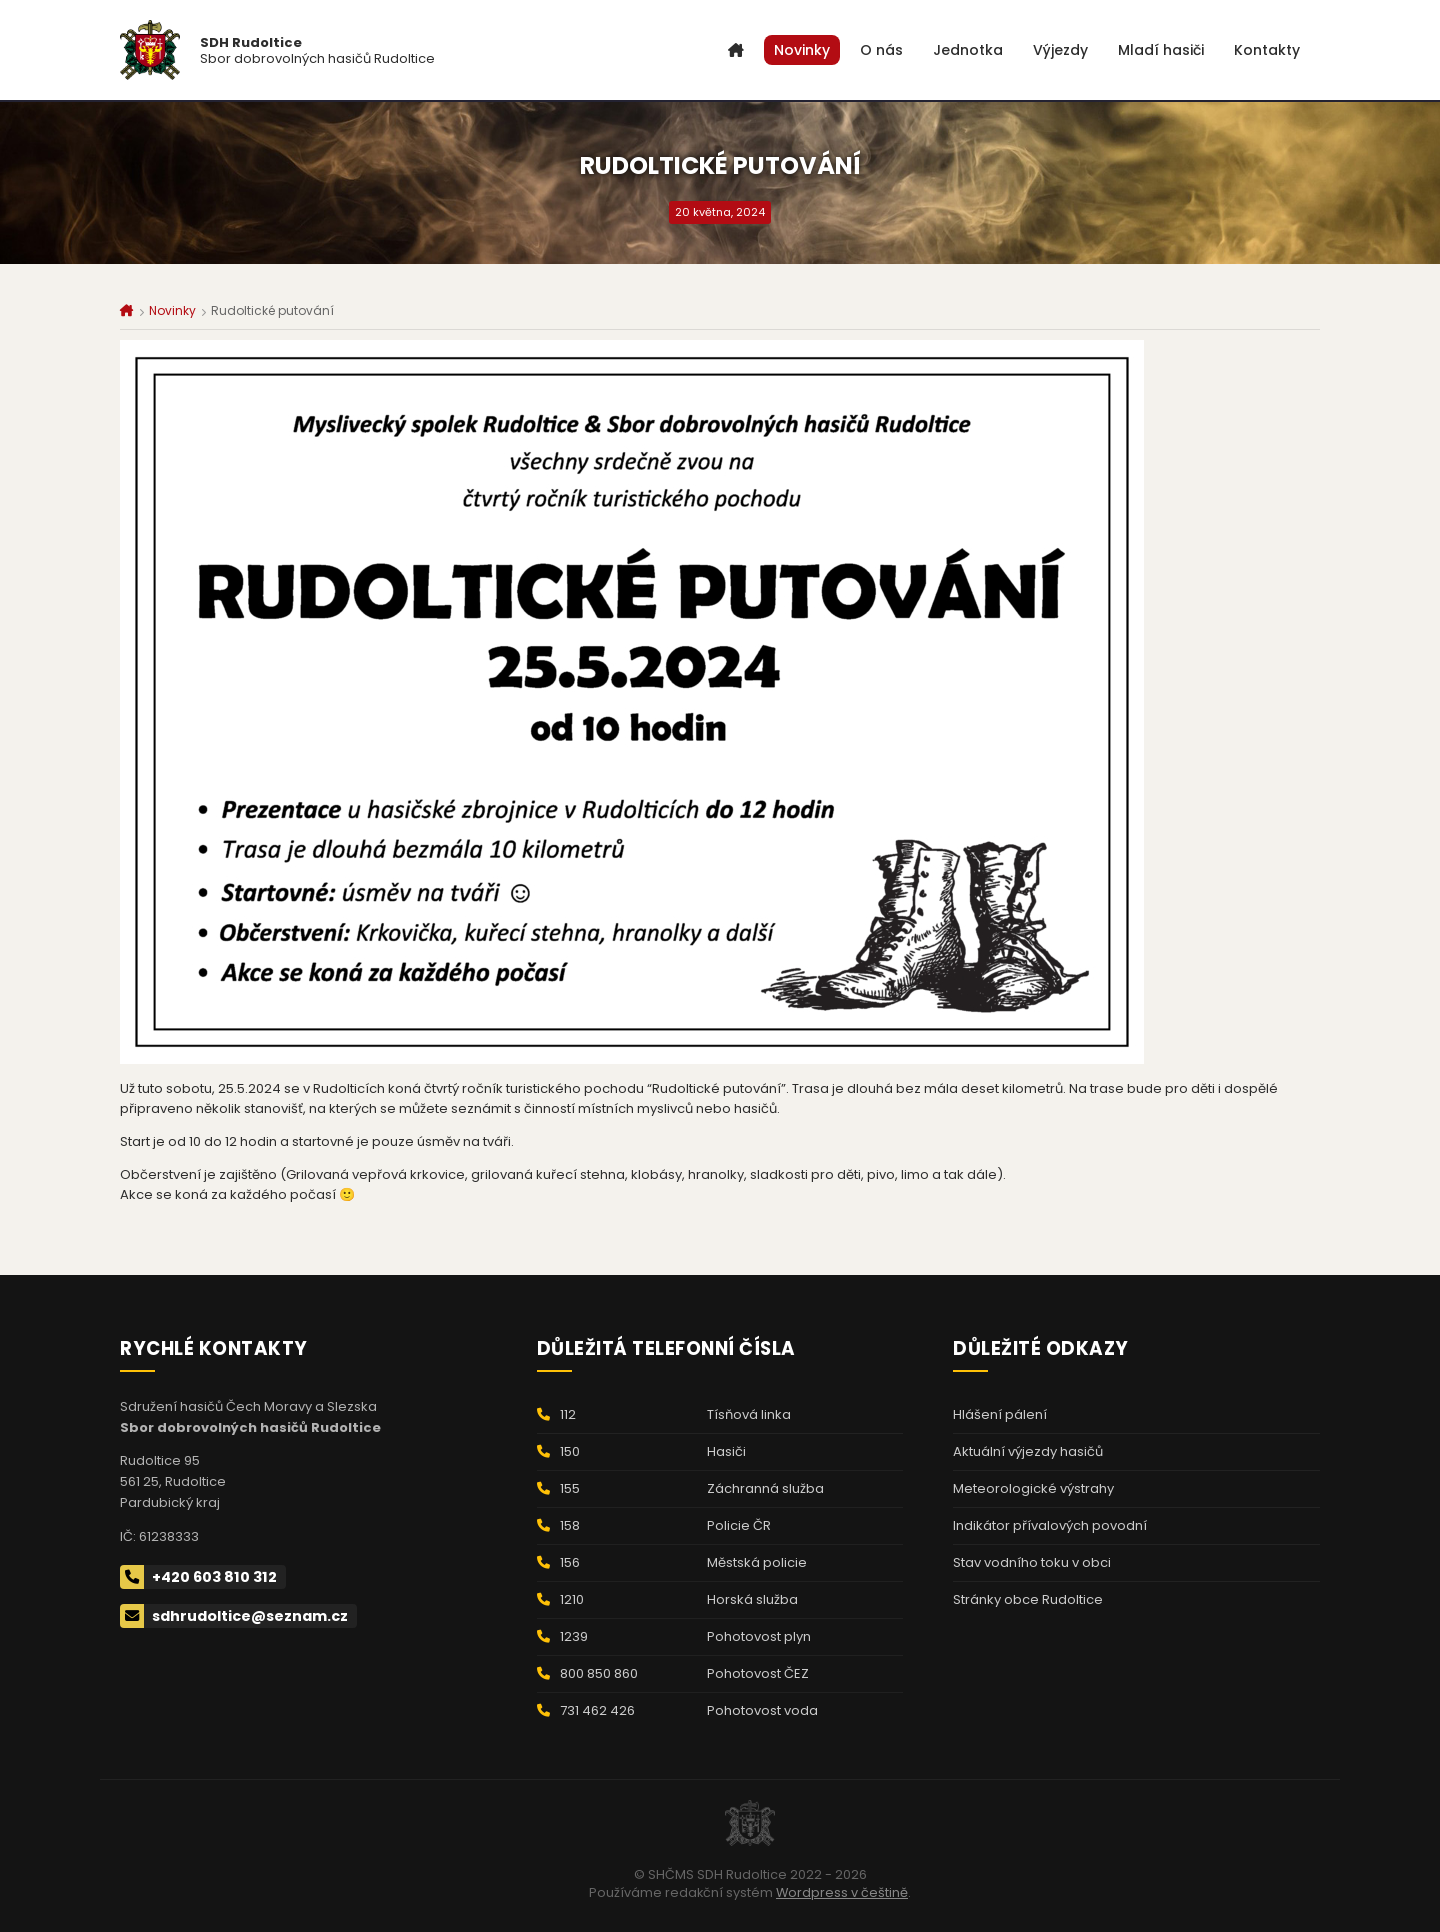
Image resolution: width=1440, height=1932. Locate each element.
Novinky (802, 50)
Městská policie (757, 1562)
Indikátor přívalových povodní (1050, 1525)
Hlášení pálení (1000, 1414)
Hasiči (726, 1451)
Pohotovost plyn (759, 1636)
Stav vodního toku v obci (1032, 1562)
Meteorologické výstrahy (1033, 1488)
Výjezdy (1060, 50)
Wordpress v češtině (842, 1892)
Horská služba (752, 1599)
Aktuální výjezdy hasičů (1028, 1451)
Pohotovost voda (762, 1710)
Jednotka (968, 50)
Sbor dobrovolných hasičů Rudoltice (317, 50)
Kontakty (1267, 50)
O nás (881, 50)
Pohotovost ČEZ (758, 1673)
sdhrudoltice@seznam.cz (234, 1616)
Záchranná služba (765, 1488)
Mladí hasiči (1161, 50)
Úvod (736, 50)
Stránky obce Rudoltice (1028, 1599)
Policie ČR (739, 1525)
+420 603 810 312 (198, 1577)
